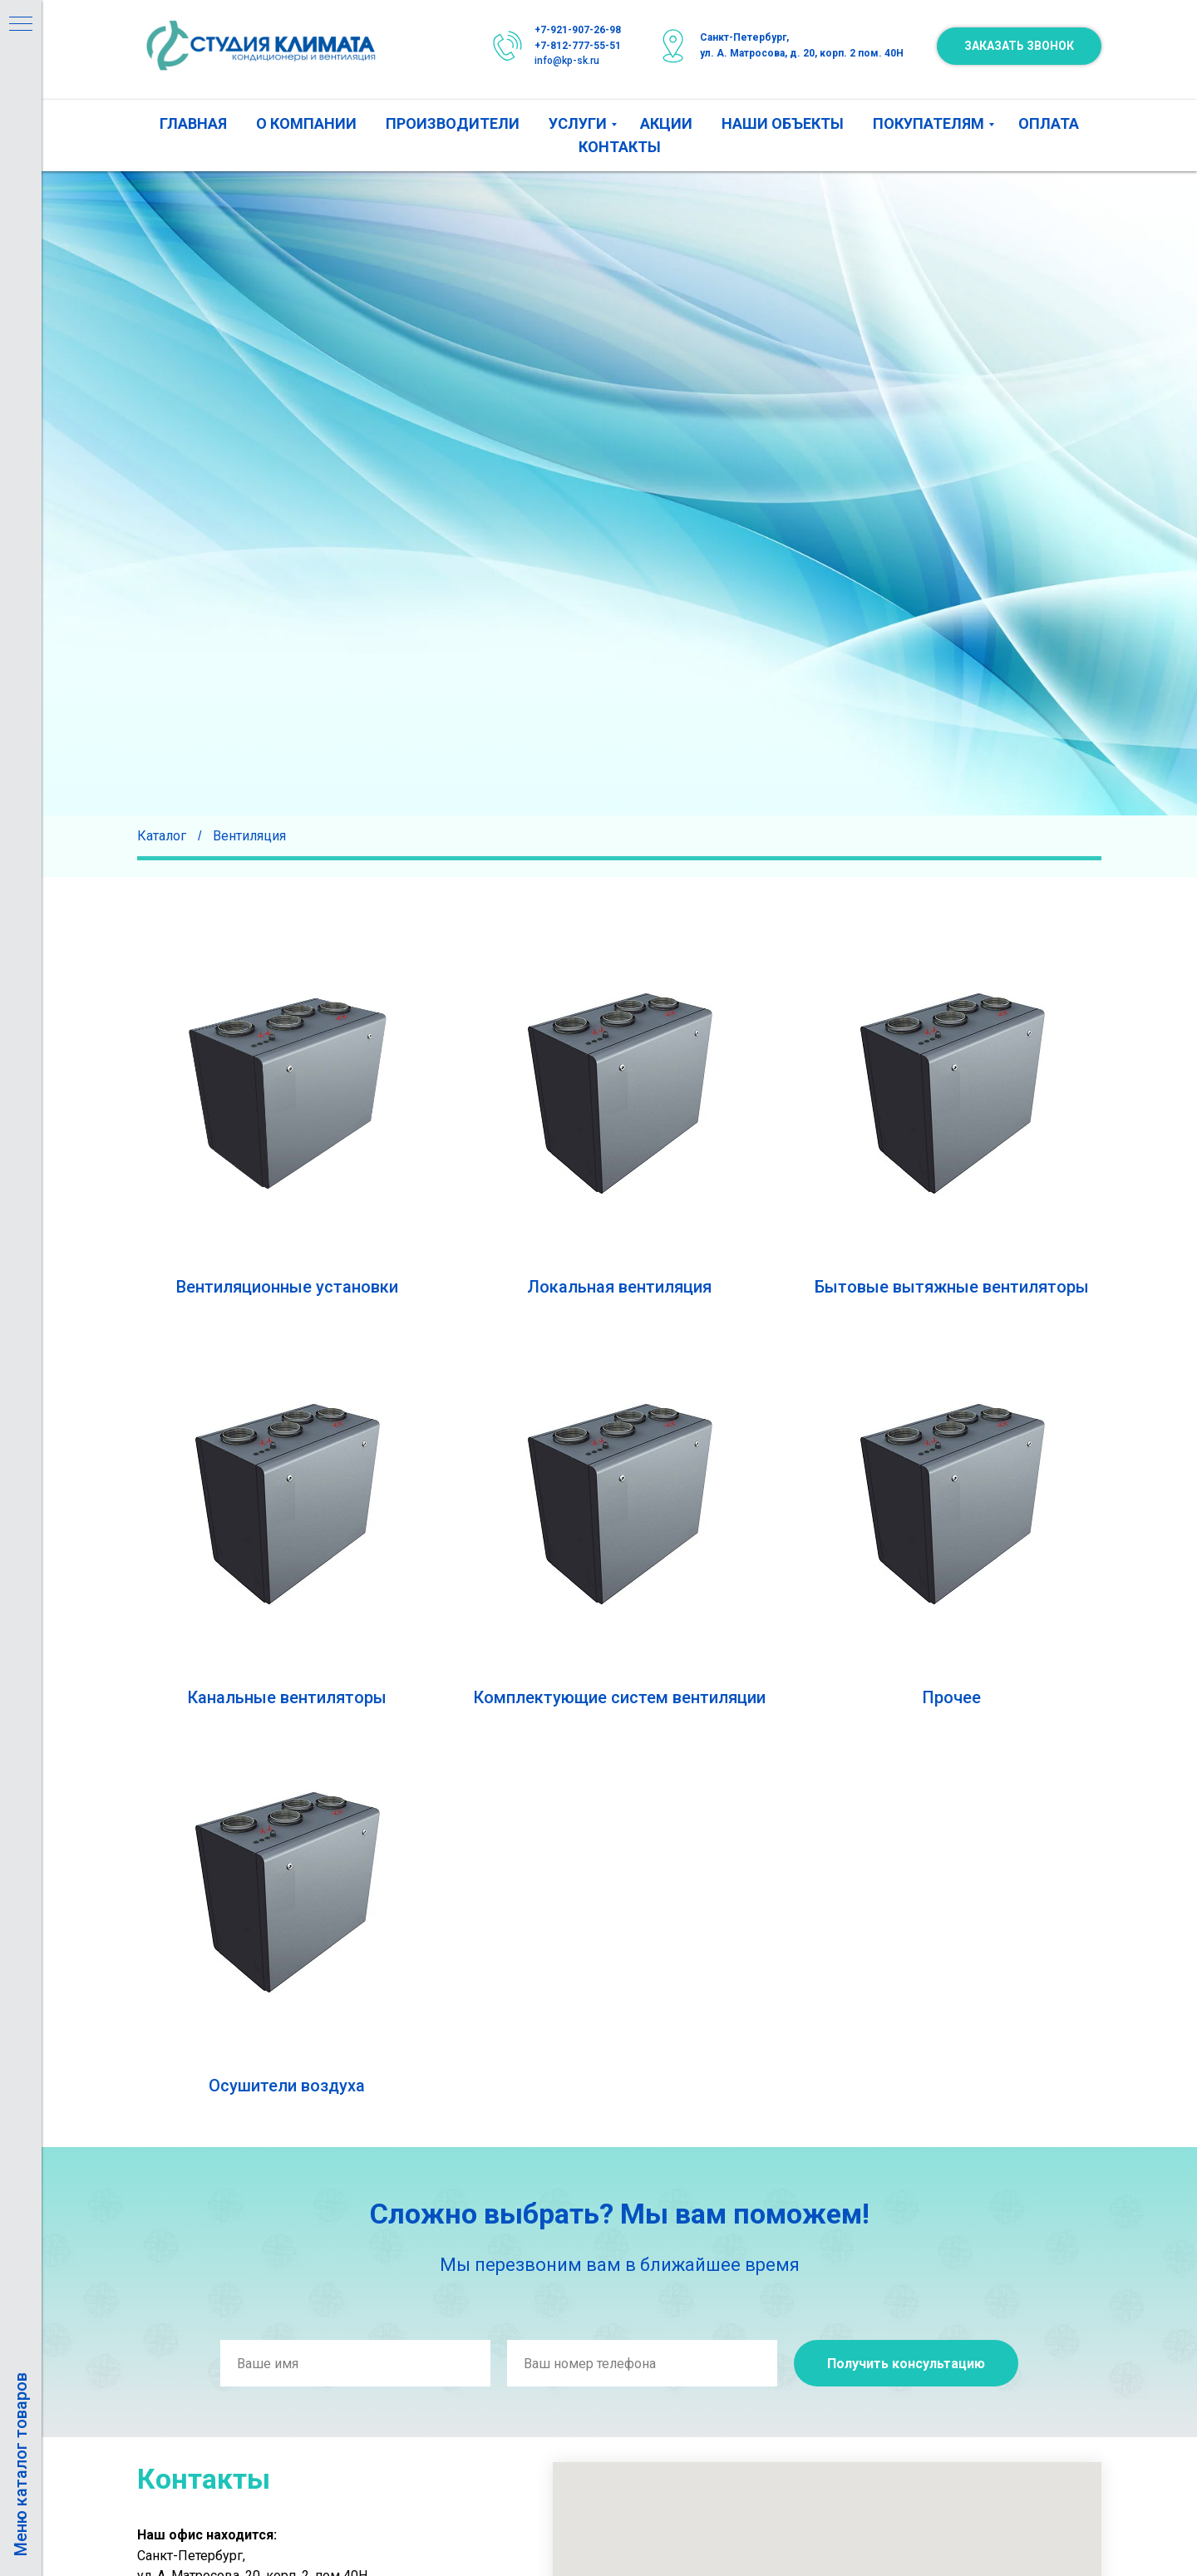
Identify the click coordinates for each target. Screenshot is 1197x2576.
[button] (1019, 46)
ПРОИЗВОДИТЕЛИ (453, 123)
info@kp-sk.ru (566, 60)
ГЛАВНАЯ (193, 123)
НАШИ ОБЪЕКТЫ (783, 123)
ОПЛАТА (1048, 123)
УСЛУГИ (578, 123)
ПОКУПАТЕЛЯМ (928, 123)
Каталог (161, 836)
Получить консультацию (906, 2364)
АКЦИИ (666, 123)
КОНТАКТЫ (620, 146)
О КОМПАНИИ (306, 123)
